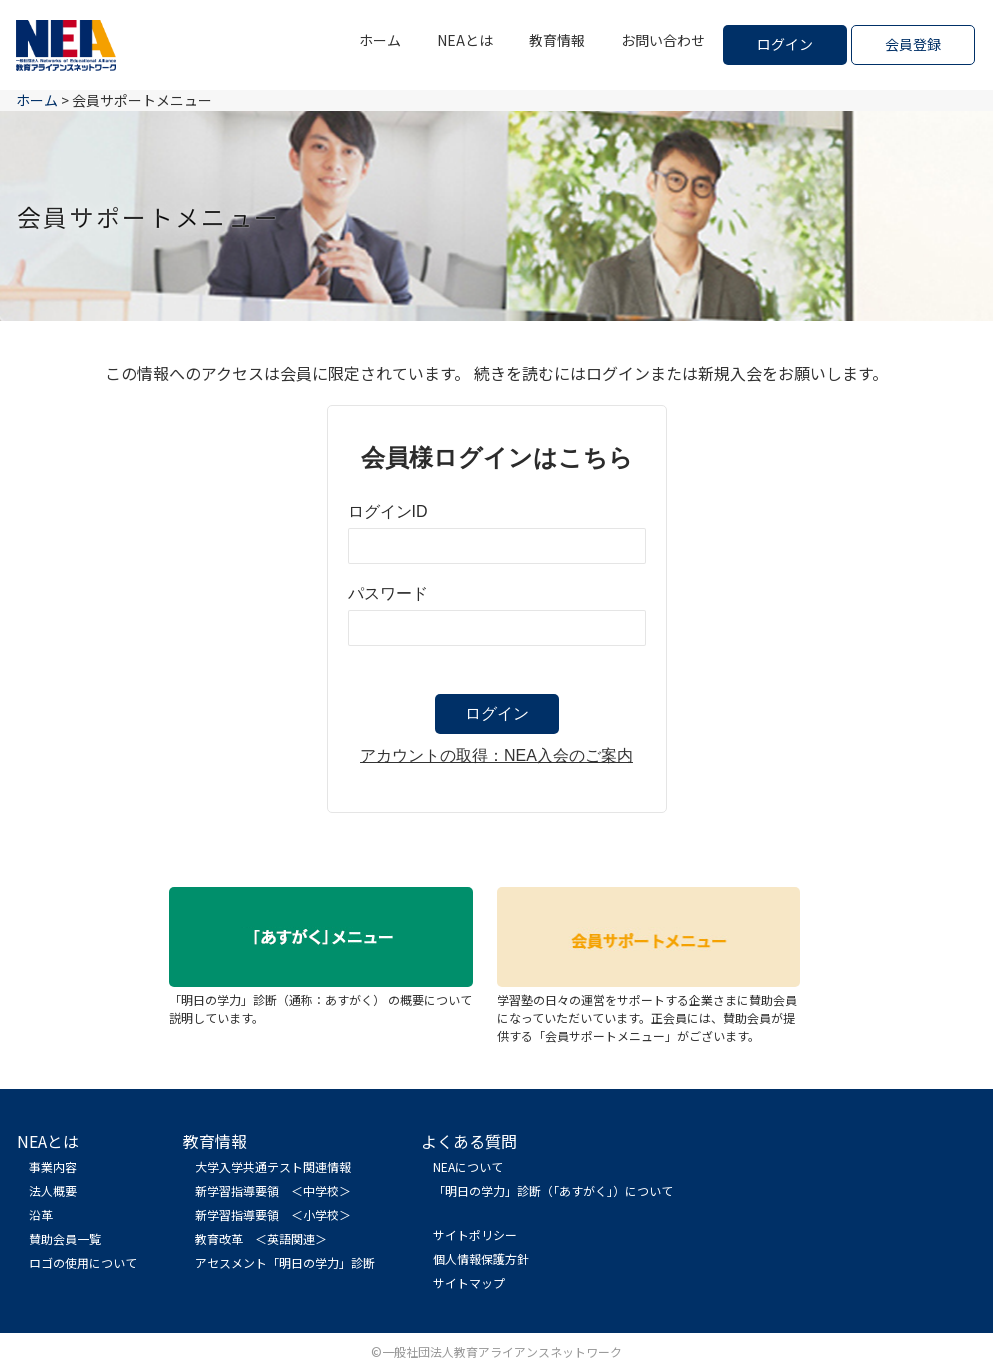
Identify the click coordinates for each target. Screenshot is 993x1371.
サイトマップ (469, 1282)
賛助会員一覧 (65, 1238)
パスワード (388, 593)
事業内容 (53, 1166)
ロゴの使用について (83, 1262)
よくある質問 (469, 1141)
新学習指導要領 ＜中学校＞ (273, 1190)
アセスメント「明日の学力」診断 (285, 1262)
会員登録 (913, 44)
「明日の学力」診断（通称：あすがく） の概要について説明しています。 (321, 999)
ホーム (380, 40)
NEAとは (465, 40)
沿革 (41, 1214)
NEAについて (468, 1166)
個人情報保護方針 (481, 1258)
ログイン (785, 44)
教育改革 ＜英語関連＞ (261, 1238)
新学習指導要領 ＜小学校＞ (273, 1214)
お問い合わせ (663, 40)
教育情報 (557, 40)
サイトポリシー (475, 1234)
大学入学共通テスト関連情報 (273, 1166)
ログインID (388, 511)
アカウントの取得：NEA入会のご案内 (496, 755)
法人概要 (53, 1190)
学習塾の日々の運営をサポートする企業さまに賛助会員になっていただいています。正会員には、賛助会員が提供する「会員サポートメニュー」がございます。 (649, 1008)
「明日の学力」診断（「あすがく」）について (553, 1190)
